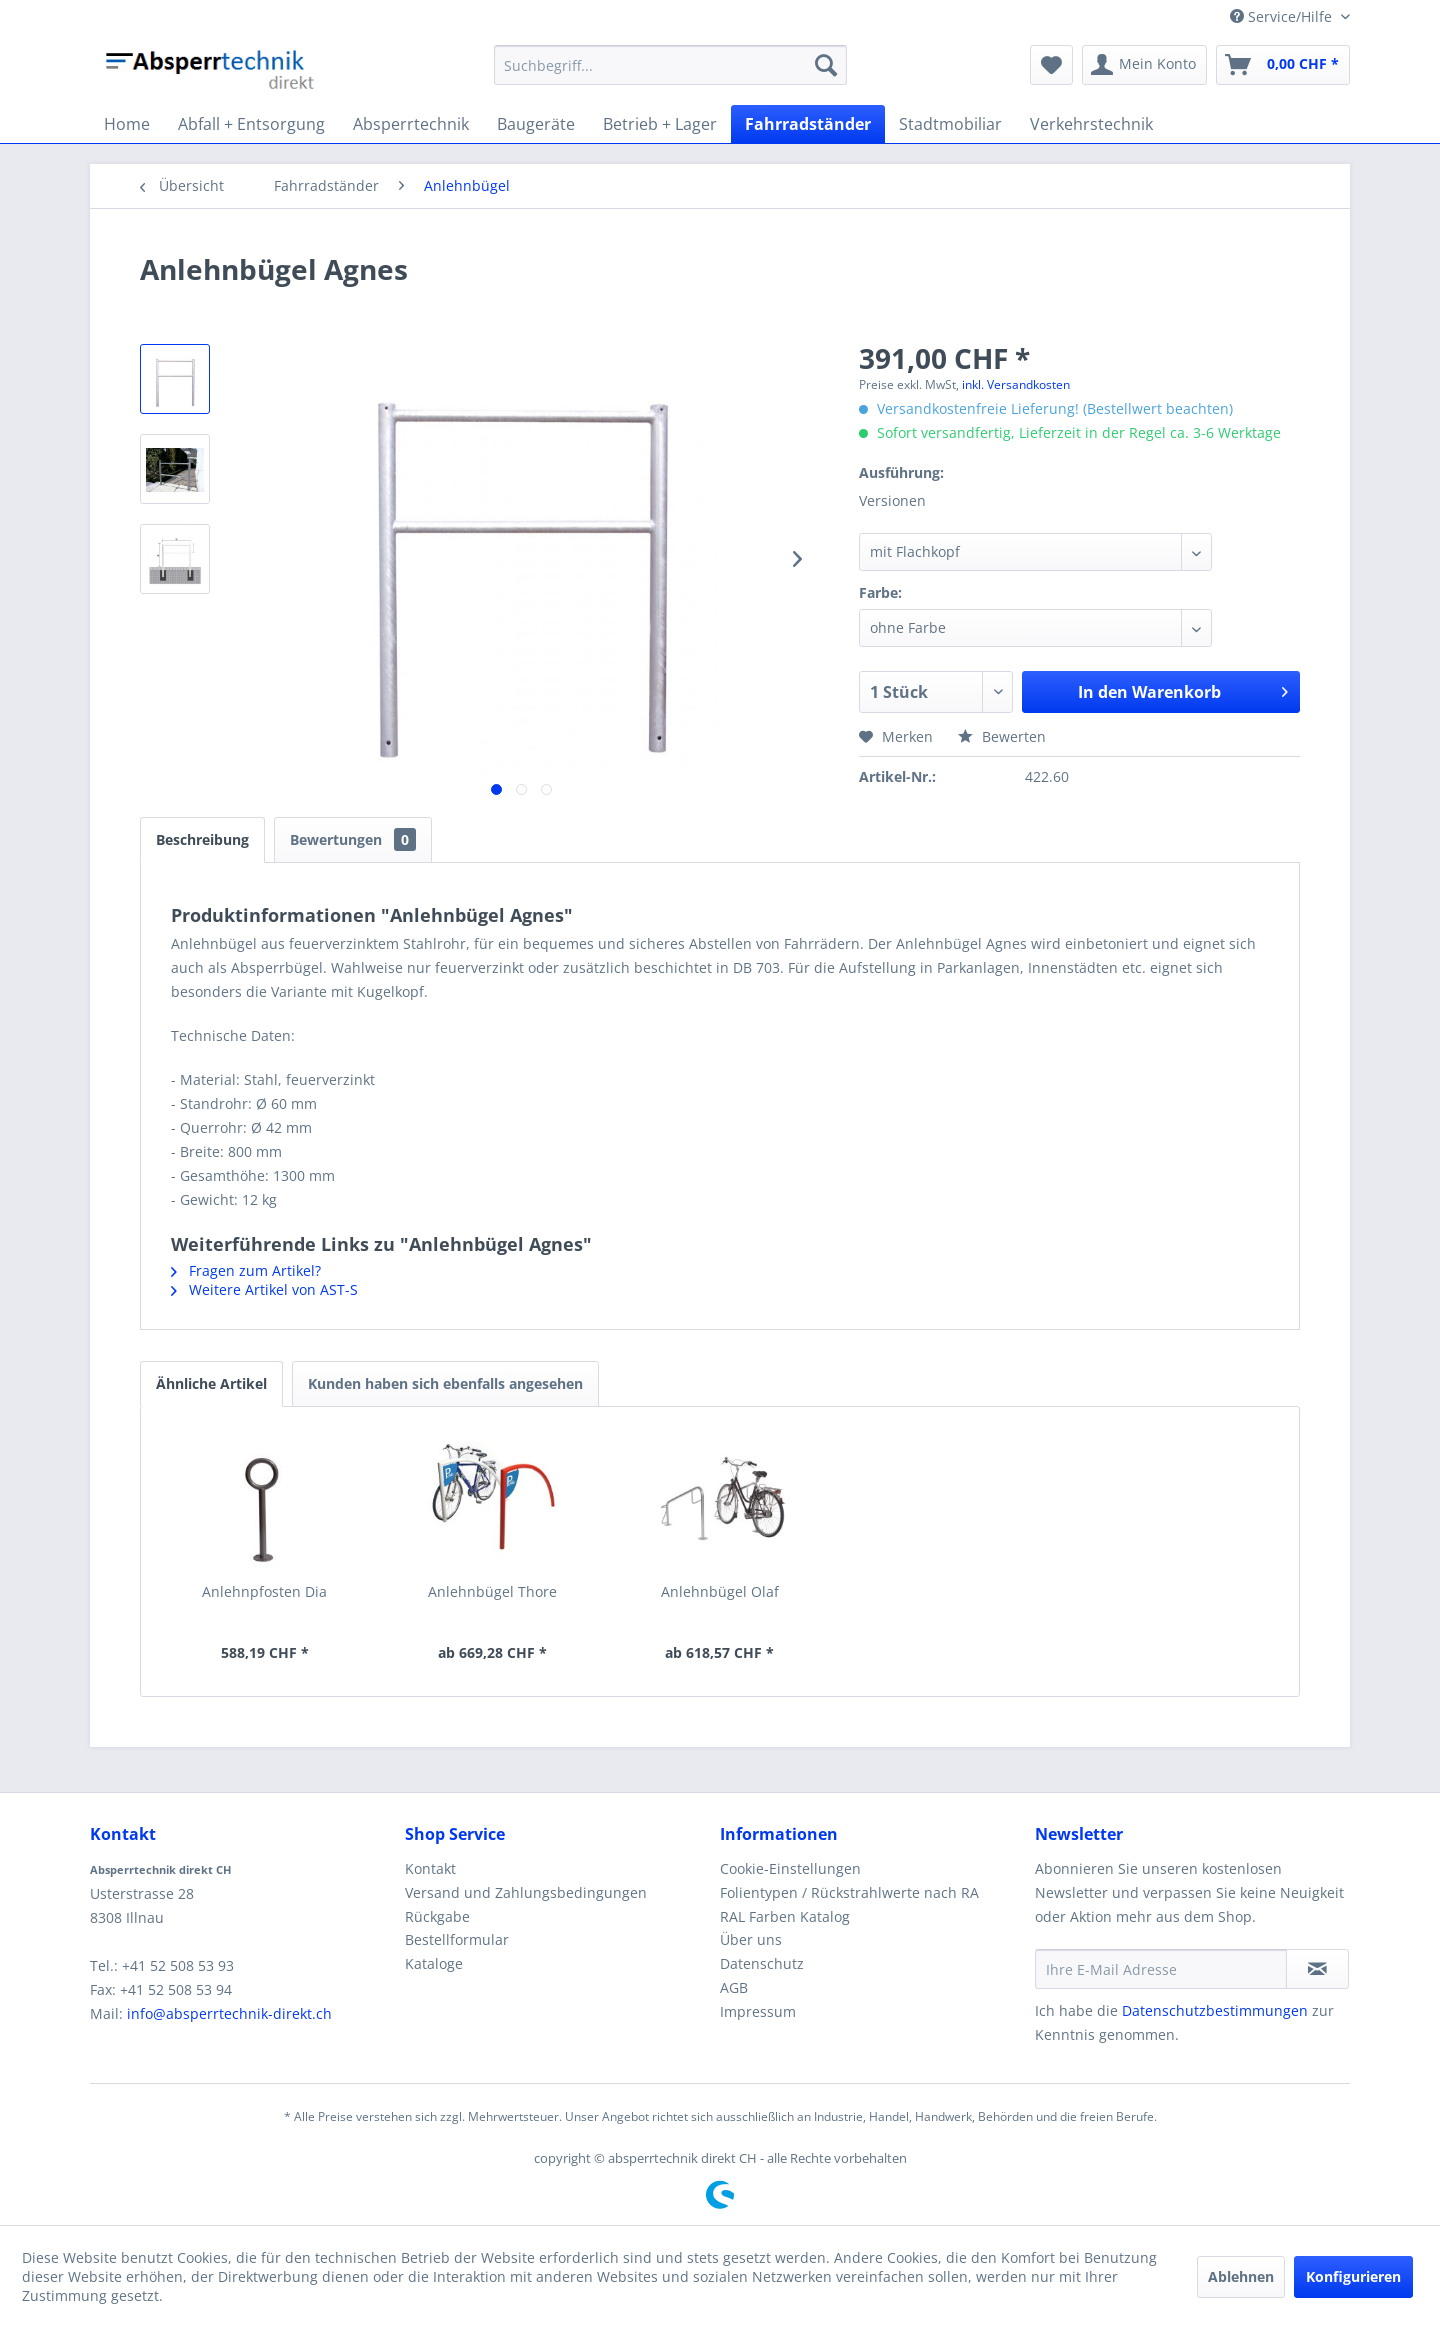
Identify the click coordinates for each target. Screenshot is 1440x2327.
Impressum (758, 2011)
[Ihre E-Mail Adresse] (1161, 1969)
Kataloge (434, 1963)
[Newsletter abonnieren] (1317, 1969)
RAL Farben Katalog (785, 1916)
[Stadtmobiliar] (950, 124)
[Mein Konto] (1144, 65)
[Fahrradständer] (808, 124)
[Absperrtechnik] (411, 124)
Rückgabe (437, 1916)
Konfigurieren (1353, 2276)
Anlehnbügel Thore (492, 1591)
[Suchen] (826, 65)
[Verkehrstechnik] (1091, 124)
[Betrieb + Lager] (660, 124)
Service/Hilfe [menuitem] (1283, 16)
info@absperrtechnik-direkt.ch (229, 2013)
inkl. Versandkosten (1016, 384)
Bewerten (1002, 736)
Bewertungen (353, 839)
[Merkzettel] (1051, 65)
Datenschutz (762, 1963)
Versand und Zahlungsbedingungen (526, 1892)
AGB (734, 1987)
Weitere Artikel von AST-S (264, 1289)
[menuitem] (670, 65)
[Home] (127, 124)
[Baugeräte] (536, 124)
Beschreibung (202, 839)
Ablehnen (1241, 2276)
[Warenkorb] (1283, 65)
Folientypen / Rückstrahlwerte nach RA (849, 1892)
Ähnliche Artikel (211, 1383)
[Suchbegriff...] (670, 65)
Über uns (751, 1939)
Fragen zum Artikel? (246, 1270)
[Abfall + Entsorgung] (251, 124)
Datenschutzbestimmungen (1215, 2010)
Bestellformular (457, 1939)
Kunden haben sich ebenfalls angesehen (445, 1383)
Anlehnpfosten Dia (264, 1591)
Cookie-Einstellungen (790, 1868)
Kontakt (430, 1868)
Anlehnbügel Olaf (720, 1591)
